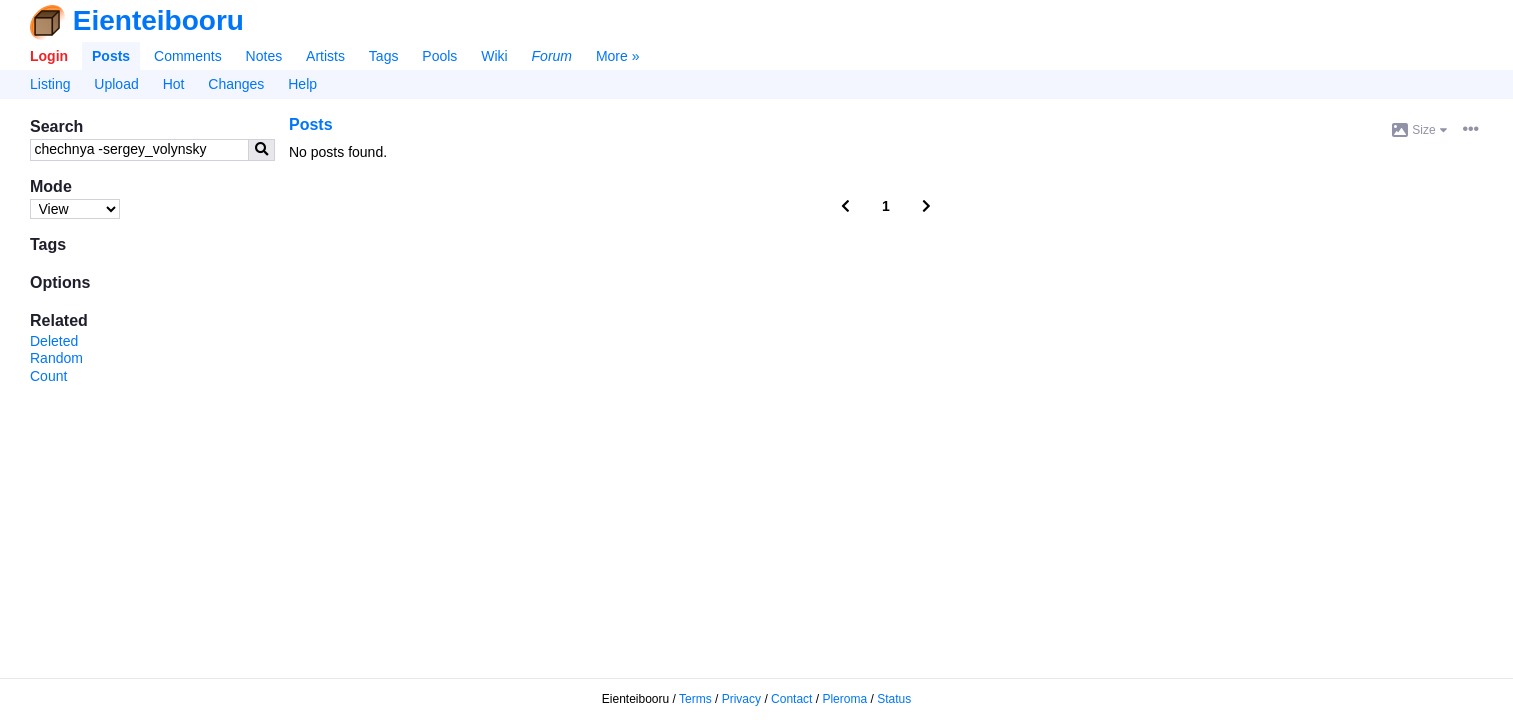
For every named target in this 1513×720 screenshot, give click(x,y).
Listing (50, 84)
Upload (116, 84)
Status (894, 699)
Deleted (54, 341)
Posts (111, 56)
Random (56, 358)
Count (48, 376)
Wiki (494, 56)
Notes (264, 56)
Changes (236, 84)
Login (49, 56)
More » (618, 56)
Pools (439, 56)
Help (302, 84)
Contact (791, 699)
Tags (384, 56)
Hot (174, 84)
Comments (188, 56)
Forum (552, 56)
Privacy (741, 699)
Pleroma (844, 699)
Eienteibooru (158, 20)
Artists (325, 56)
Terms (695, 699)
